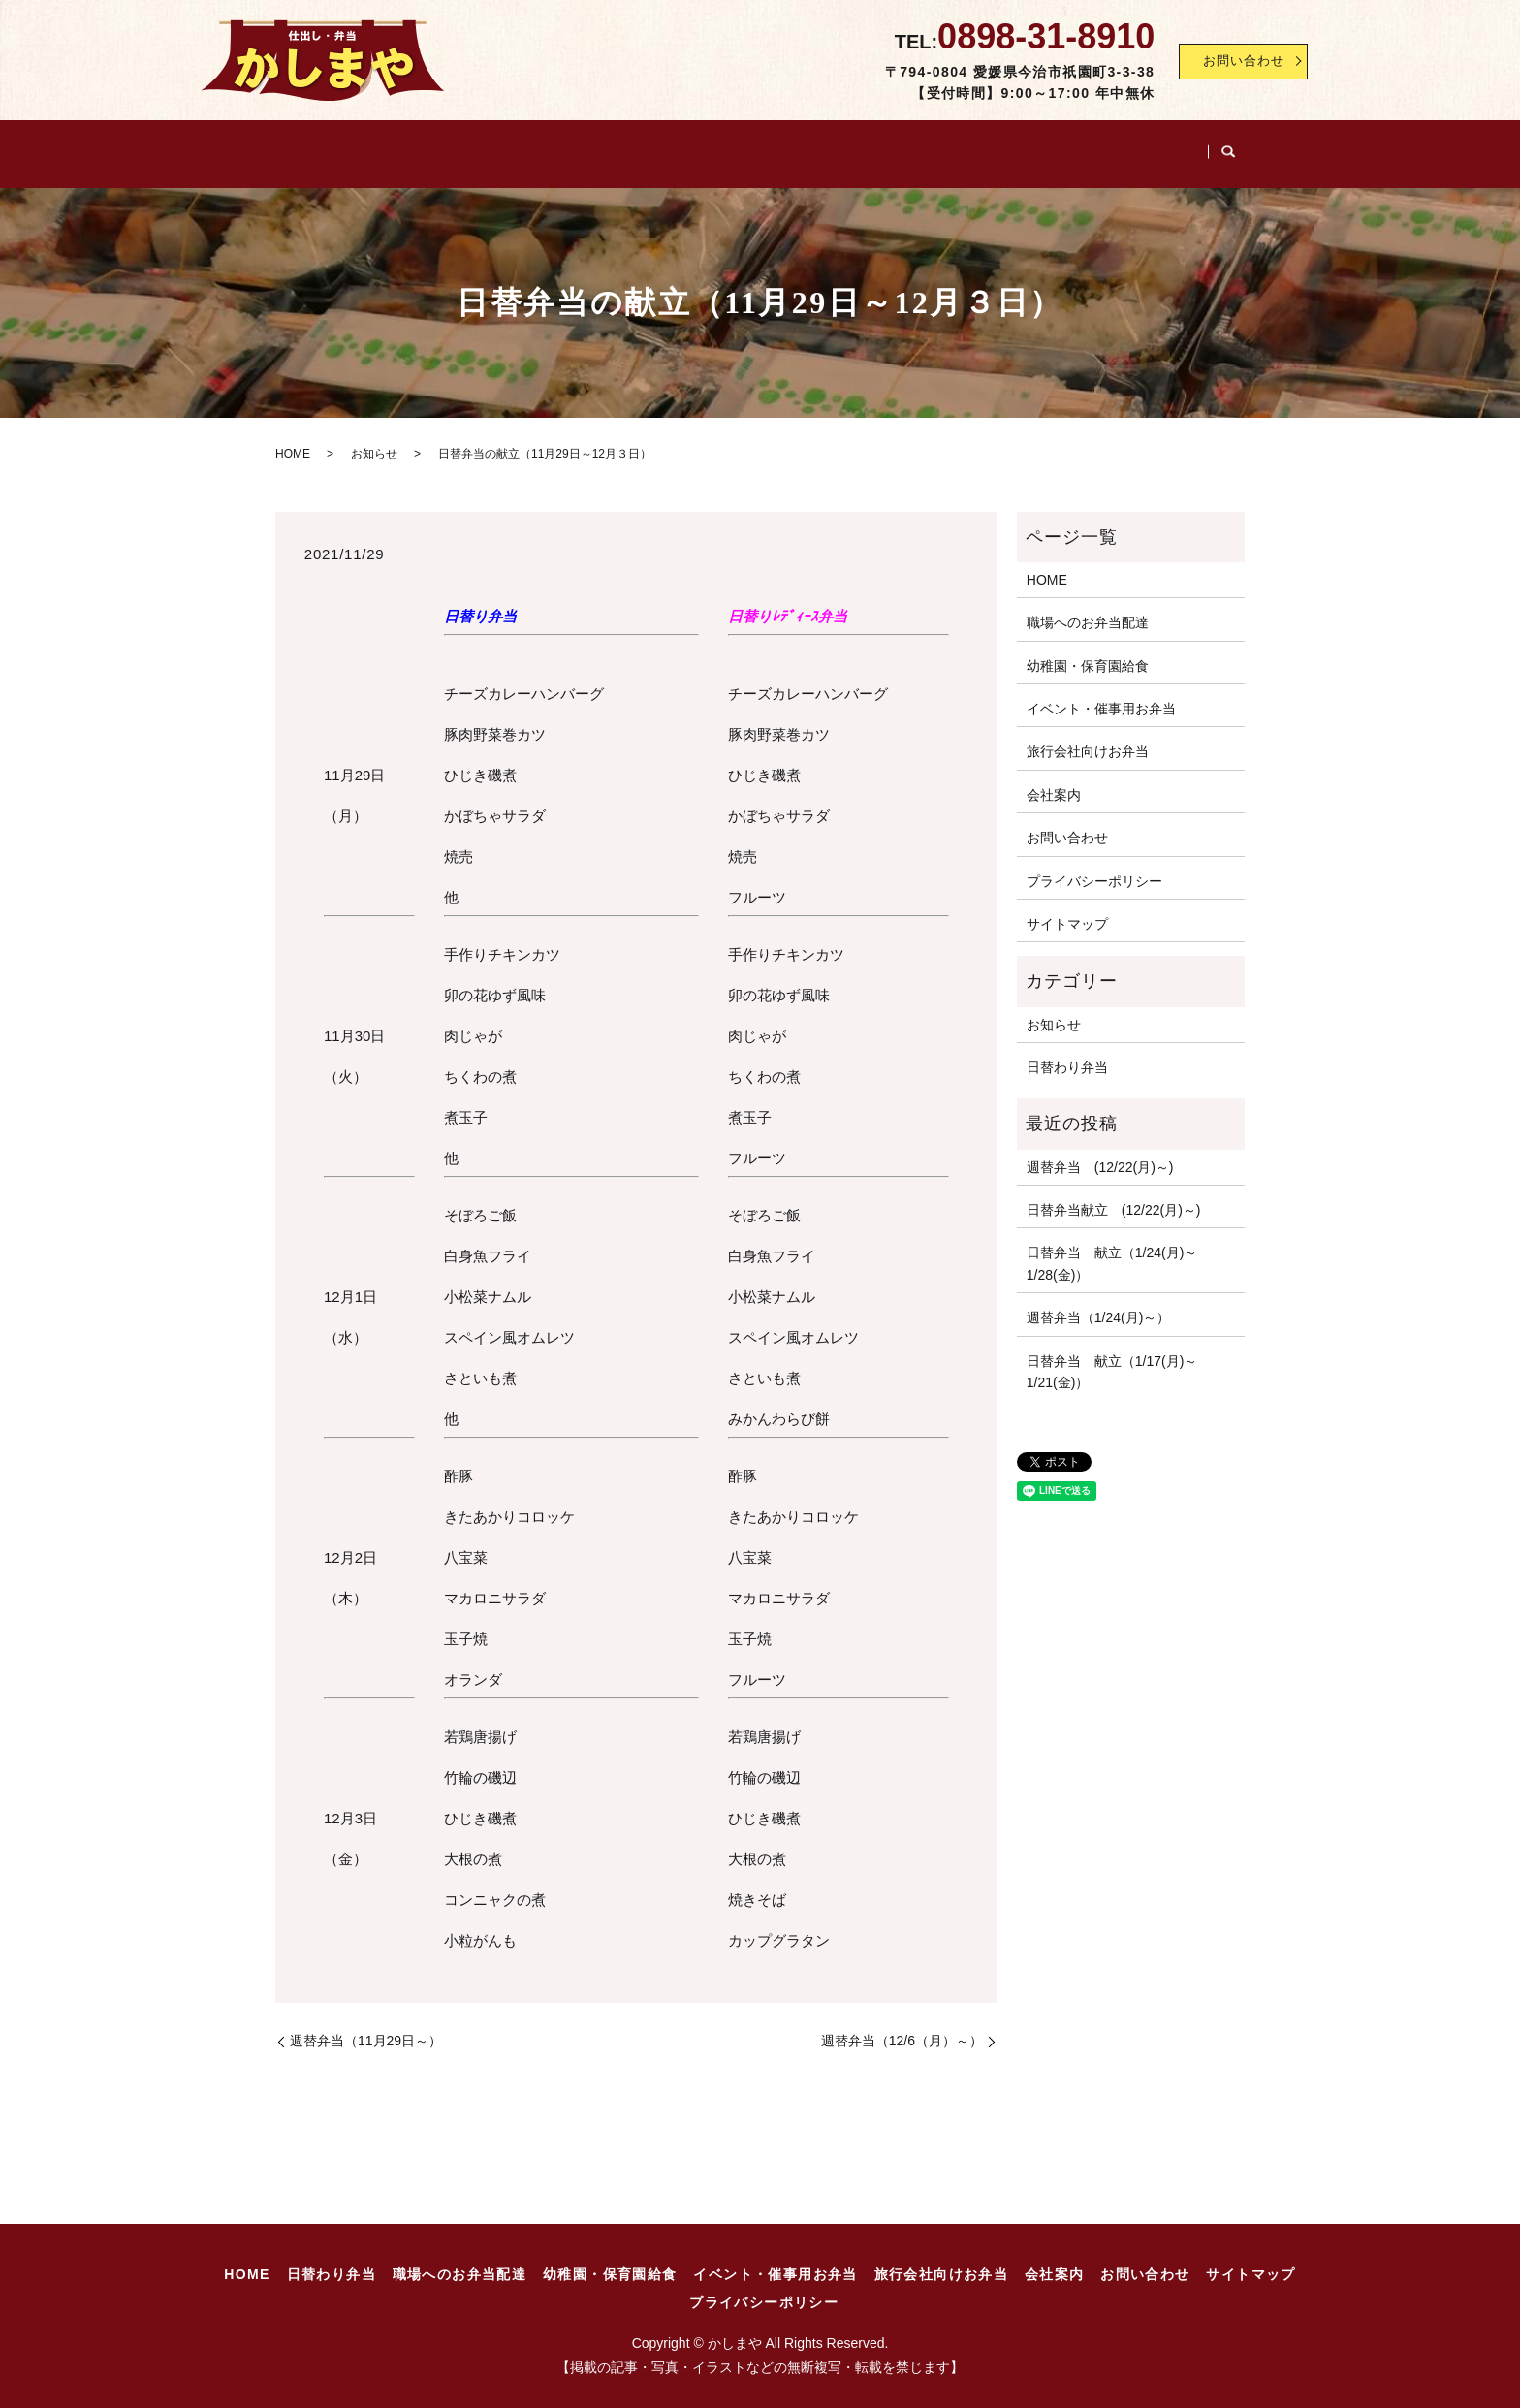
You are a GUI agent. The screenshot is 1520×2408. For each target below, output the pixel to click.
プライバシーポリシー (1094, 867)
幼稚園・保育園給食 (696, 146)
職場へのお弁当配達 (524, 146)
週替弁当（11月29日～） (366, 2028)
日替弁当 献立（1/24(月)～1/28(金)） (1112, 1250)
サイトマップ (1067, 911)
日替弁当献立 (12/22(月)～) (1114, 1197)
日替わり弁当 (374, 146)
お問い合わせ (1236, 61)
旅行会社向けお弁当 (1069, 146)
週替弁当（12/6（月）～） (902, 2028)
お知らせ (374, 441)
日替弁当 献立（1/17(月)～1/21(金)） (1112, 1358)
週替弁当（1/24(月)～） (1099, 1305)
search (1274, 148)
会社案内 (1205, 146)
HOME (267, 146)
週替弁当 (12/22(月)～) (1100, 1153)
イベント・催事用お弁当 (883, 146)
